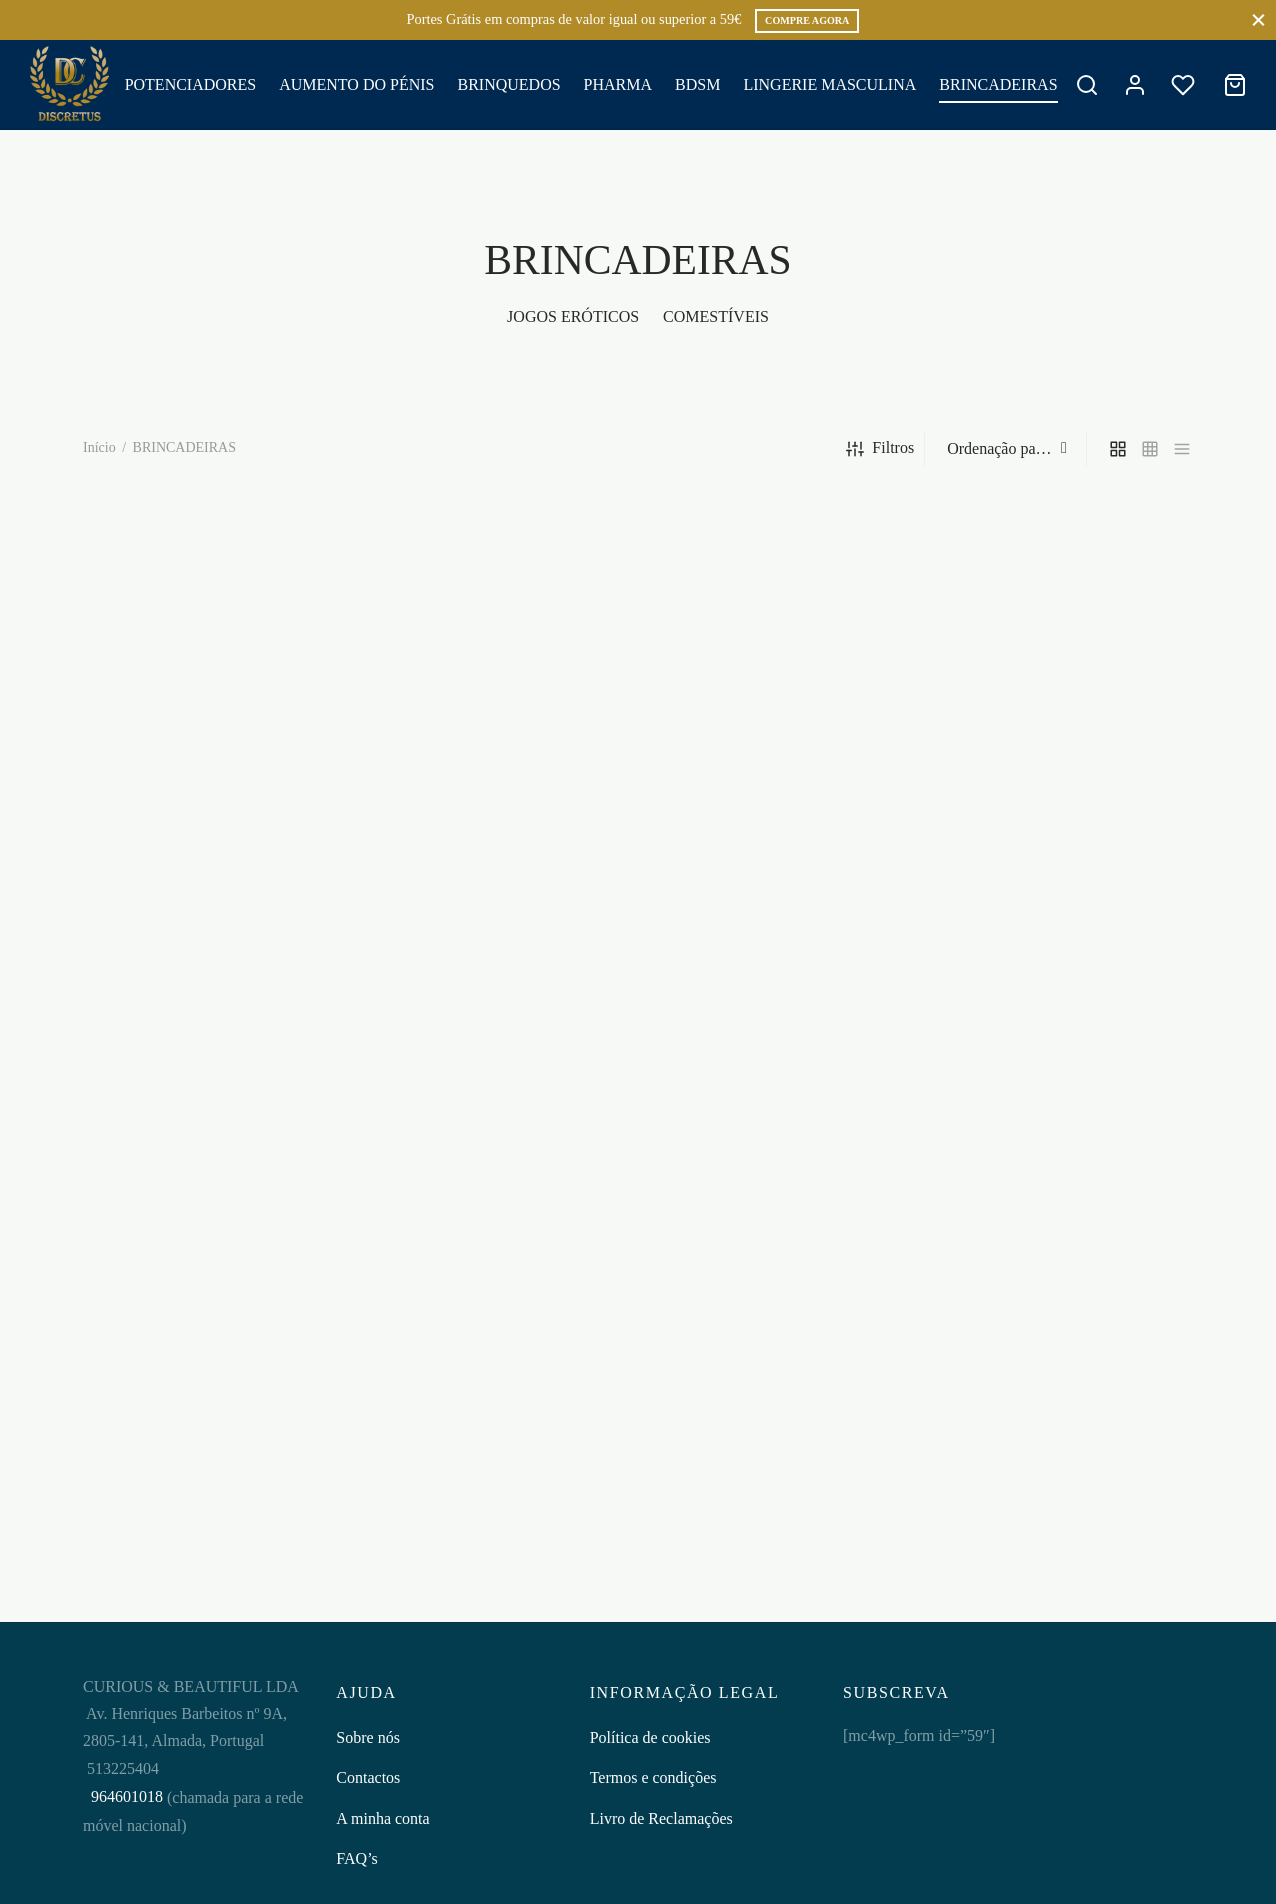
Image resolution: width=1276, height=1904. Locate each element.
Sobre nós (368, 1737)
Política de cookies (650, 1737)
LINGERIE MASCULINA (829, 84)
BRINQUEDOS (508, 84)
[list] (1182, 448)
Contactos (368, 1777)
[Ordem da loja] (1008, 449)
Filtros (880, 448)
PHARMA (618, 84)
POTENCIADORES (191, 84)
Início (99, 447)
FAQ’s (357, 1858)
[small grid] (1150, 448)
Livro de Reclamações (661, 1818)
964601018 (125, 1796)
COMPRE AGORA (807, 20)
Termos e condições (653, 1777)
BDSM (697, 84)
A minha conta (382, 1818)
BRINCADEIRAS (998, 84)
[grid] (1118, 448)
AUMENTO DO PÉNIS (356, 84)
